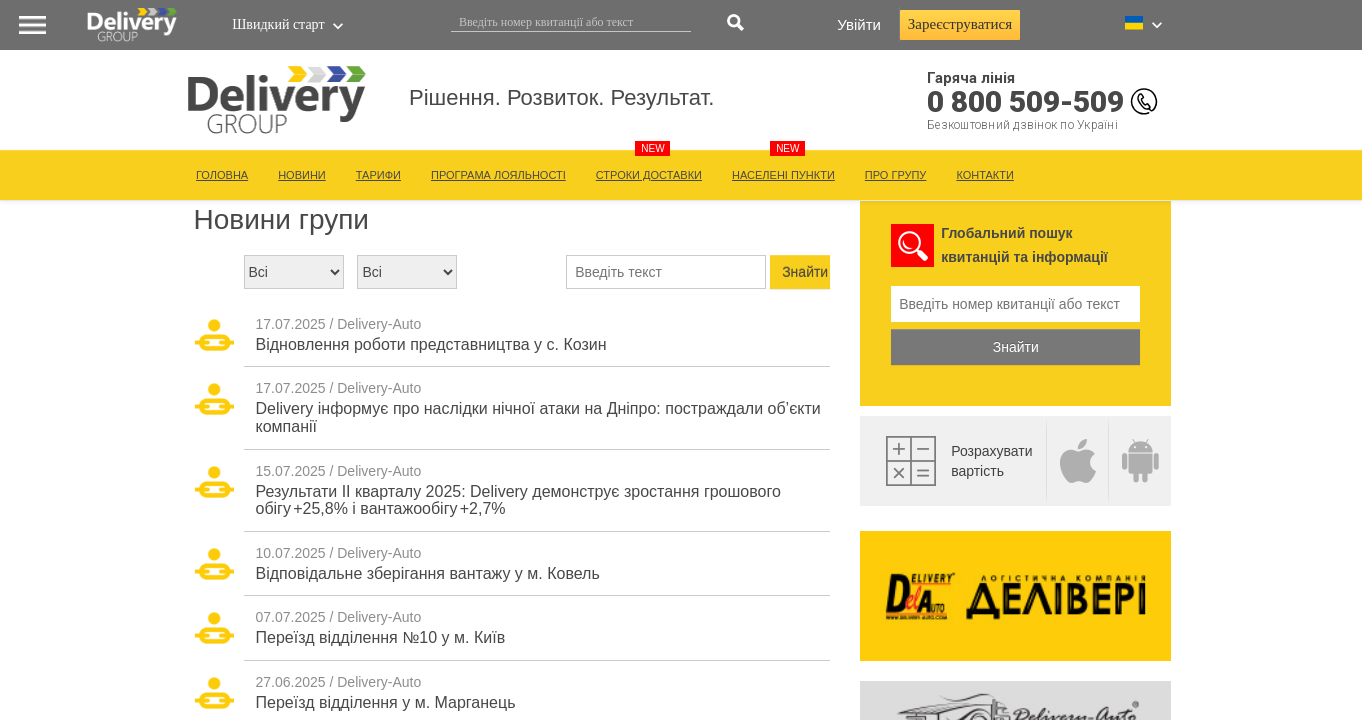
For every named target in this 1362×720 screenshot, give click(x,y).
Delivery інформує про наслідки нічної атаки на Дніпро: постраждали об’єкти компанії (538, 417)
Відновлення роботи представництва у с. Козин (431, 344)
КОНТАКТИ (985, 175)
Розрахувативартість (991, 461)
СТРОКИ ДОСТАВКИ (649, 175)
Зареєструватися (960, 24)
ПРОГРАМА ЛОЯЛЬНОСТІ (498, 175)
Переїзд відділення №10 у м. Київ (381, 637)
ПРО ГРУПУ (896, 175)
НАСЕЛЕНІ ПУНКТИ (783, 175)
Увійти (859, 24)
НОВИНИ (302, 175)
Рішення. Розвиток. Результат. (795, 114)
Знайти (1016, 347)
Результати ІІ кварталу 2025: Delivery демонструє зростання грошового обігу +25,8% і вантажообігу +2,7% (518, 500)
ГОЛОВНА (222, 175)
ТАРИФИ (378, 175)
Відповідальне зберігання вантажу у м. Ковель (428, 573)
